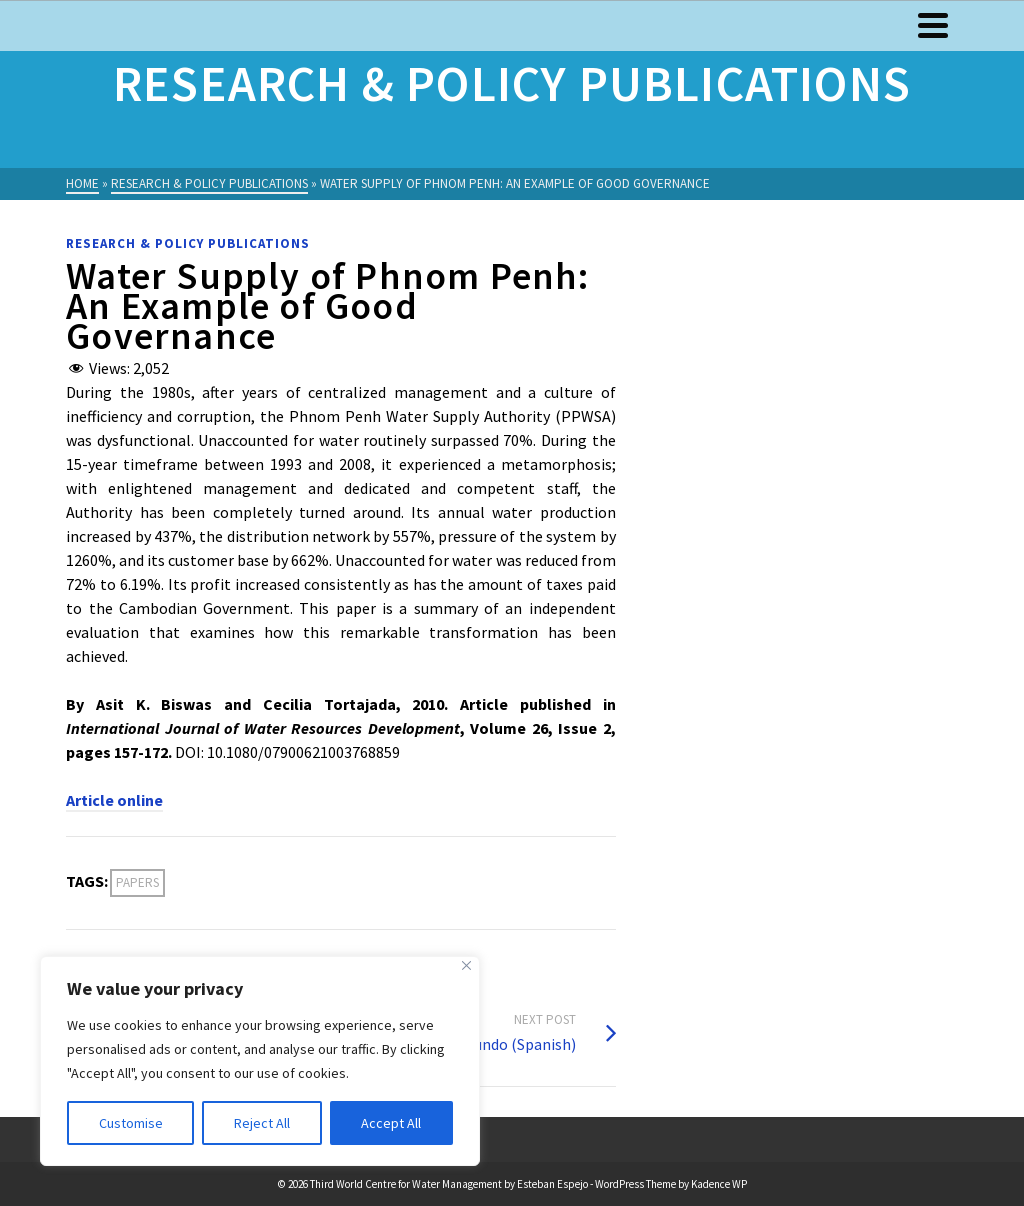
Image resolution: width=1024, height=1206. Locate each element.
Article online (114, 800)
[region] (260, 1061)
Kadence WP (719, 1184)
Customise (131, 1123)
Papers (137, 882)
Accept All (391, 1123)
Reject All (262, 1123)
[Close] (466, 965)
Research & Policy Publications (188, 243)
